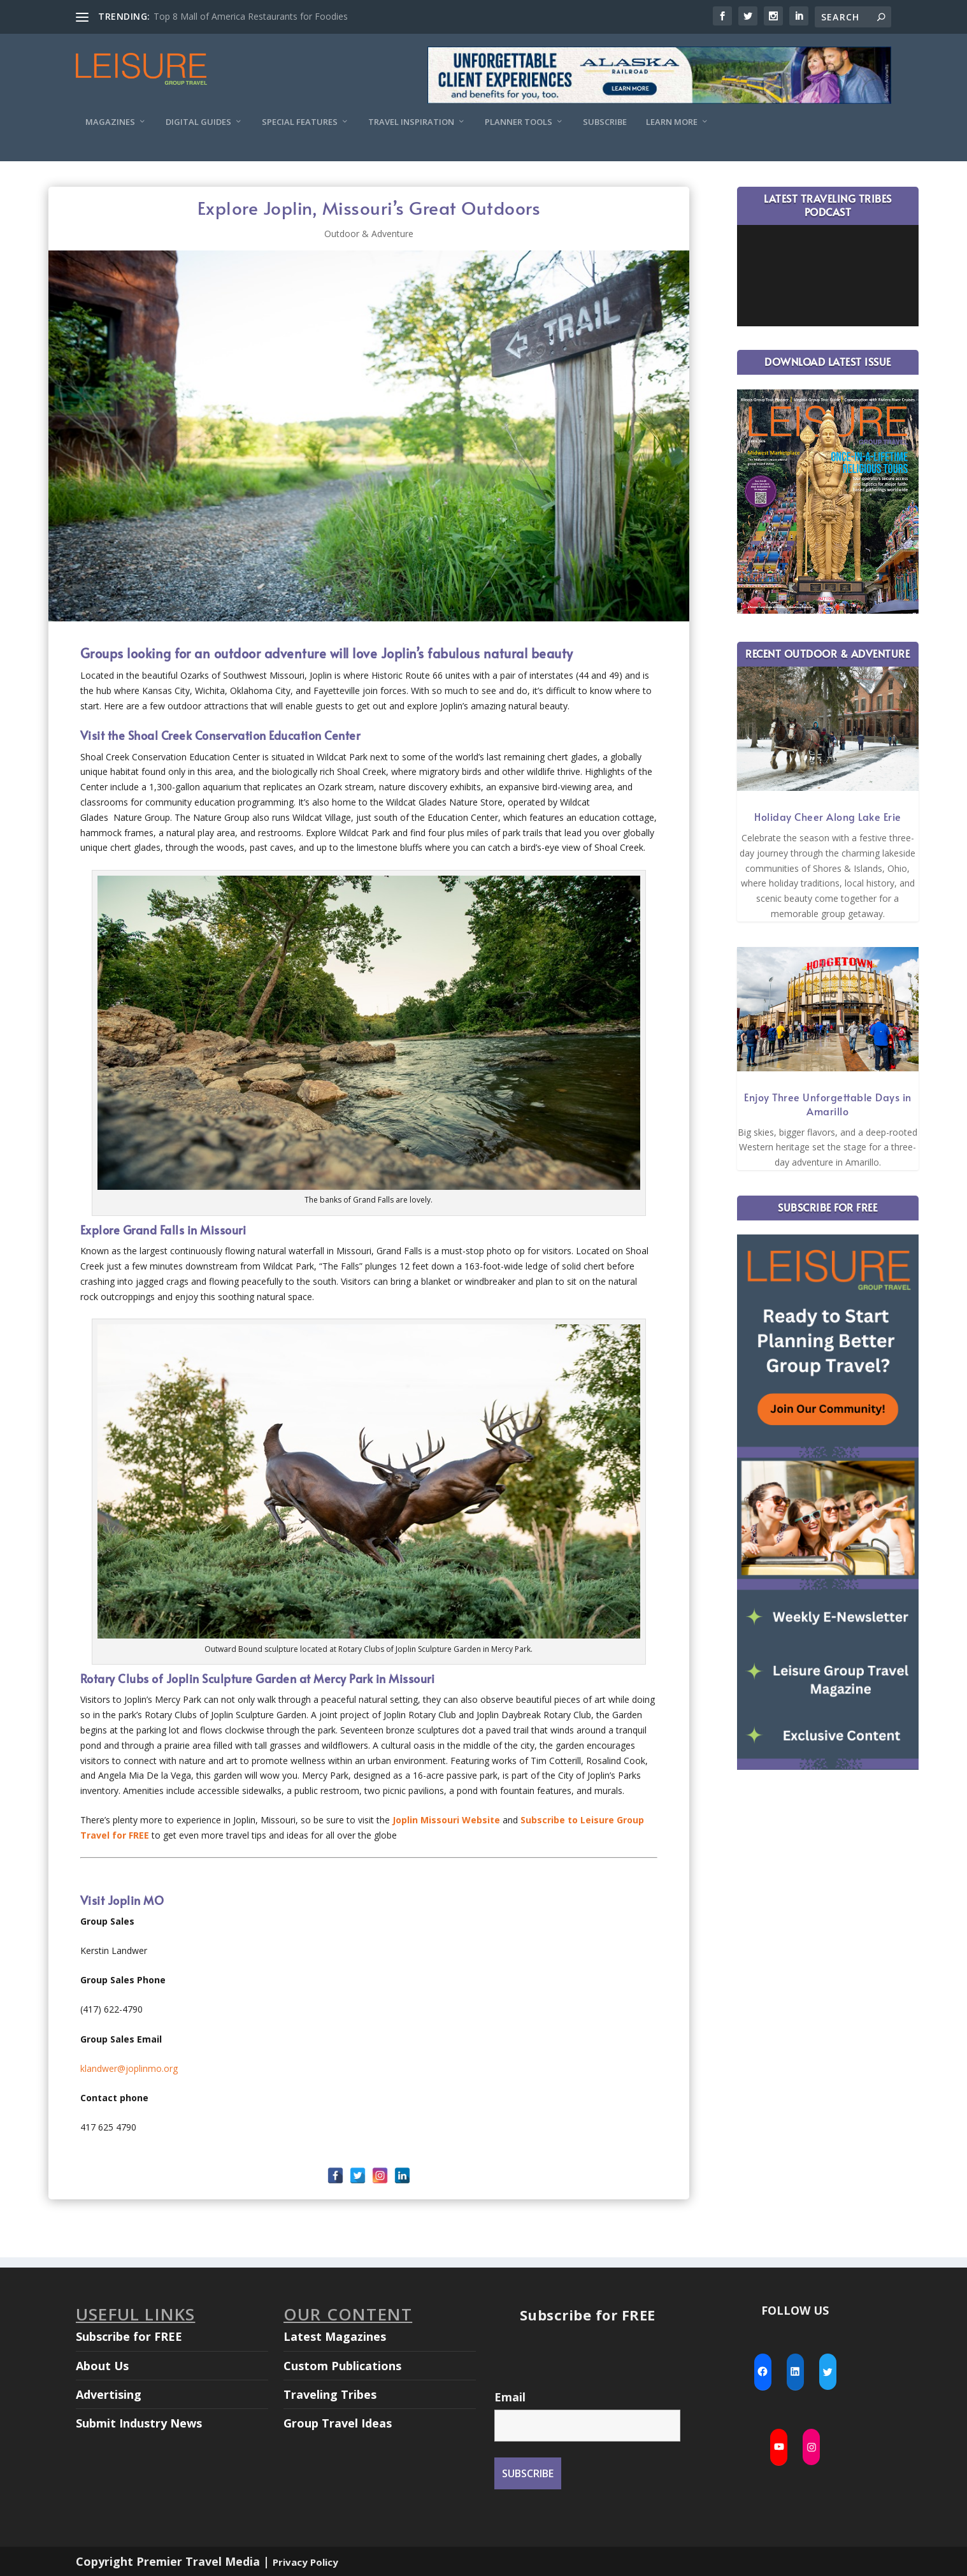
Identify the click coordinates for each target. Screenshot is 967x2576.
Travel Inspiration (411, 122)
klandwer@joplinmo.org (129, 2068)
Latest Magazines (334, 2336)
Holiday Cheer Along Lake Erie (827, 816)
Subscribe (605, 122)
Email (510, 2397)
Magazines (110, 122)
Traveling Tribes (329, 2394)
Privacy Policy (305, 2562)
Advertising (108, 2394)
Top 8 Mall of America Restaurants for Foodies (251, 16)
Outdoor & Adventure (368, 234)
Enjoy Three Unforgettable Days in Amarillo (828, 1104)
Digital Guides (198, 122)
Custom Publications (342, 2365)
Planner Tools (518, 122)
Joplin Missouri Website (446, 1820)
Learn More (672, 122)
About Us (102, 2365)
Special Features (300, 122)
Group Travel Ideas (337, 2423)
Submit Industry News (139, 2423)
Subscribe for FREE (129, 2336)
